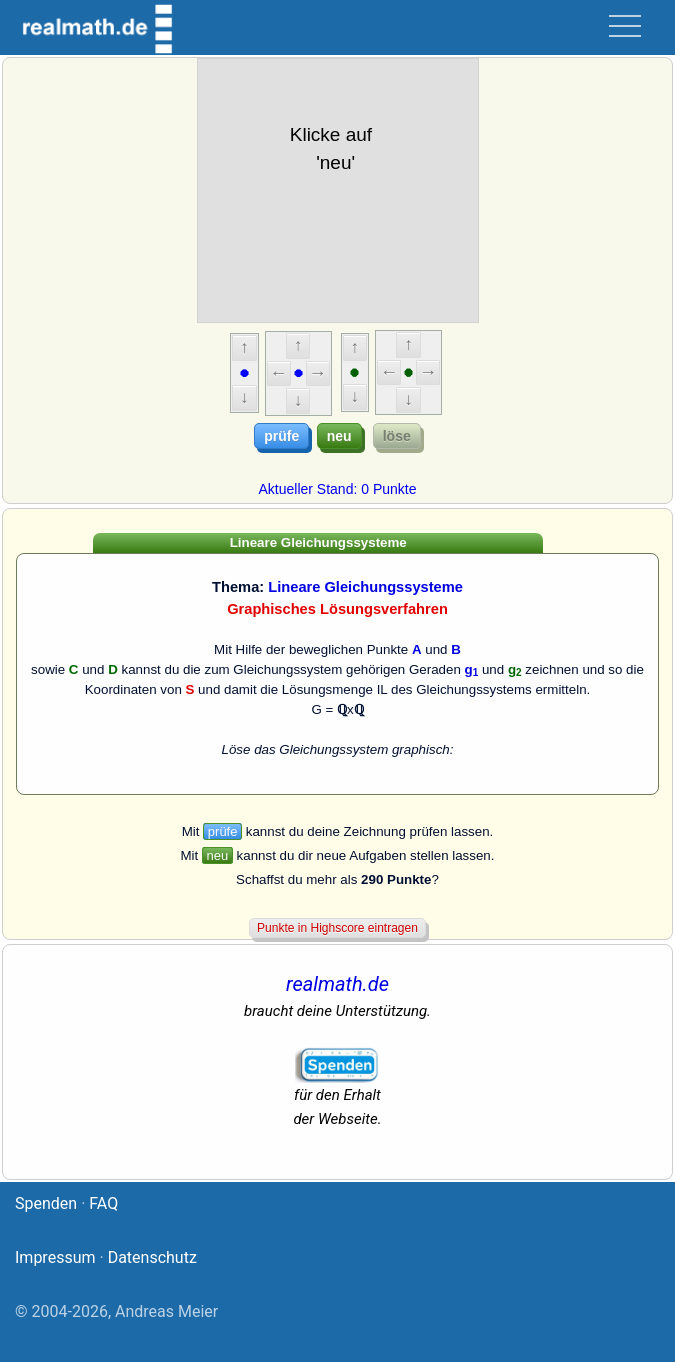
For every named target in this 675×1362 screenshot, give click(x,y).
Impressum (55, 1257)
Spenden (46, 1203)
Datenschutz (152, 1257)
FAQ (103, 1203)
